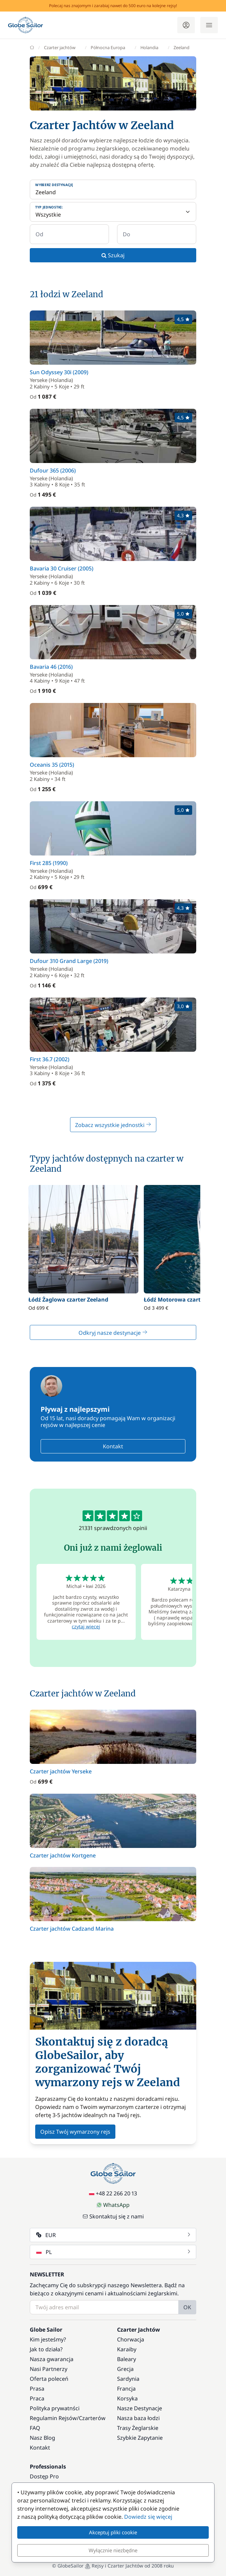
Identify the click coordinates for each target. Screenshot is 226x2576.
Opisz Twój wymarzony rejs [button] (75, 2131)
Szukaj (113, 255)
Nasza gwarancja (51, 2359)
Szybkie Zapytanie (140, 2437)
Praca (37, 2398)
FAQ (35, 2428)
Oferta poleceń (49, 2378)
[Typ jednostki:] (113, 212)
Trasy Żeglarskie (137, 2428)
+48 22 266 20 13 (113, 2193)
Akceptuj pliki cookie (113, 2532)
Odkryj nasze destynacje (113, 1332)
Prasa (37, 2388)
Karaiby (126, 2349)
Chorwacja (130, 2339)
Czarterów (92, 2418)
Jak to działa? (46, 2349)
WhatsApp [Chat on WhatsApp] (113, 2205)
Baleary (126, 2359)
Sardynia (128, 2378)
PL (113, 2252)
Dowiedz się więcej (148, 2516)
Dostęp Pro (44, 2476)
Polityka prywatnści (55, 2408)
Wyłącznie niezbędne (113, 2550)
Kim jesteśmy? (48, 2339)
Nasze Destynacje (139, 2408)
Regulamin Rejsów (53, 2418)
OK (187, 2307)
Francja (126, 2388)
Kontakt (113, 1446)
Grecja (125, 2369)
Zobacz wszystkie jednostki (113, 1125)
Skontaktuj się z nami (113, 2216)
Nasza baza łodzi (138, 2418)
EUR (113, 2235)
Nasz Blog (42, 2437)
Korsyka (127, 2398)
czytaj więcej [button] (86, 1626)
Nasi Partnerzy (48, 2369)
